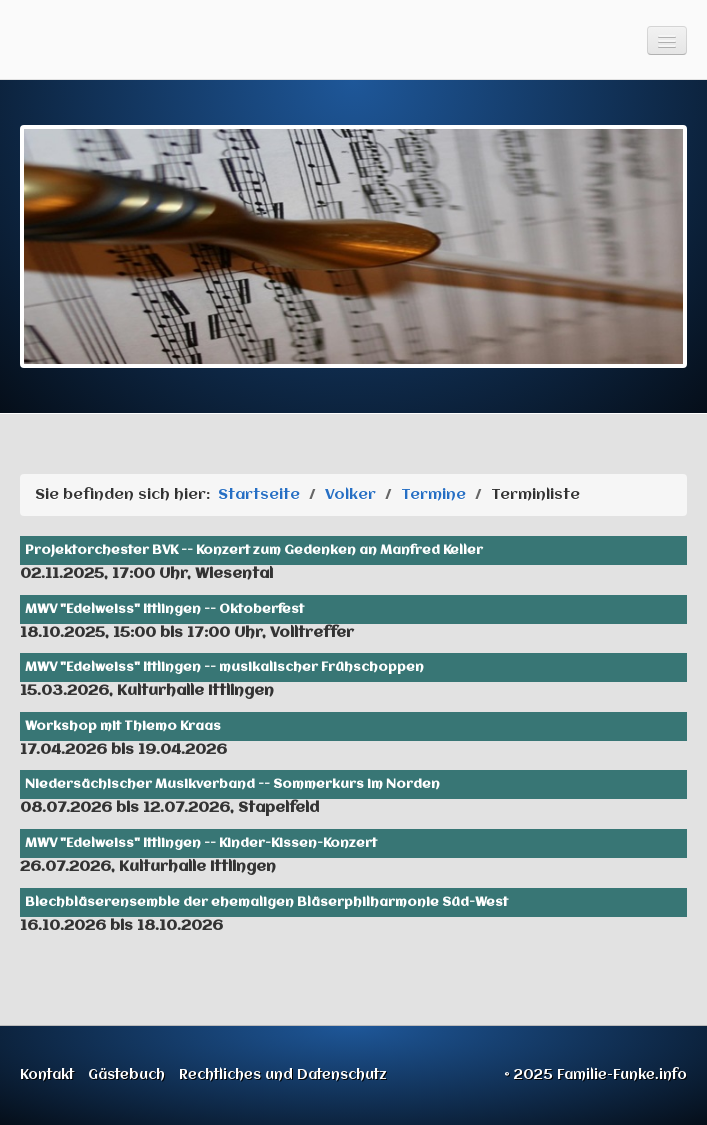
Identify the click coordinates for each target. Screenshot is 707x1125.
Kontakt (47, 1075)
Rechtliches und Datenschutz (282, 1075)
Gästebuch (126, 1075)
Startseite (259, 495)
